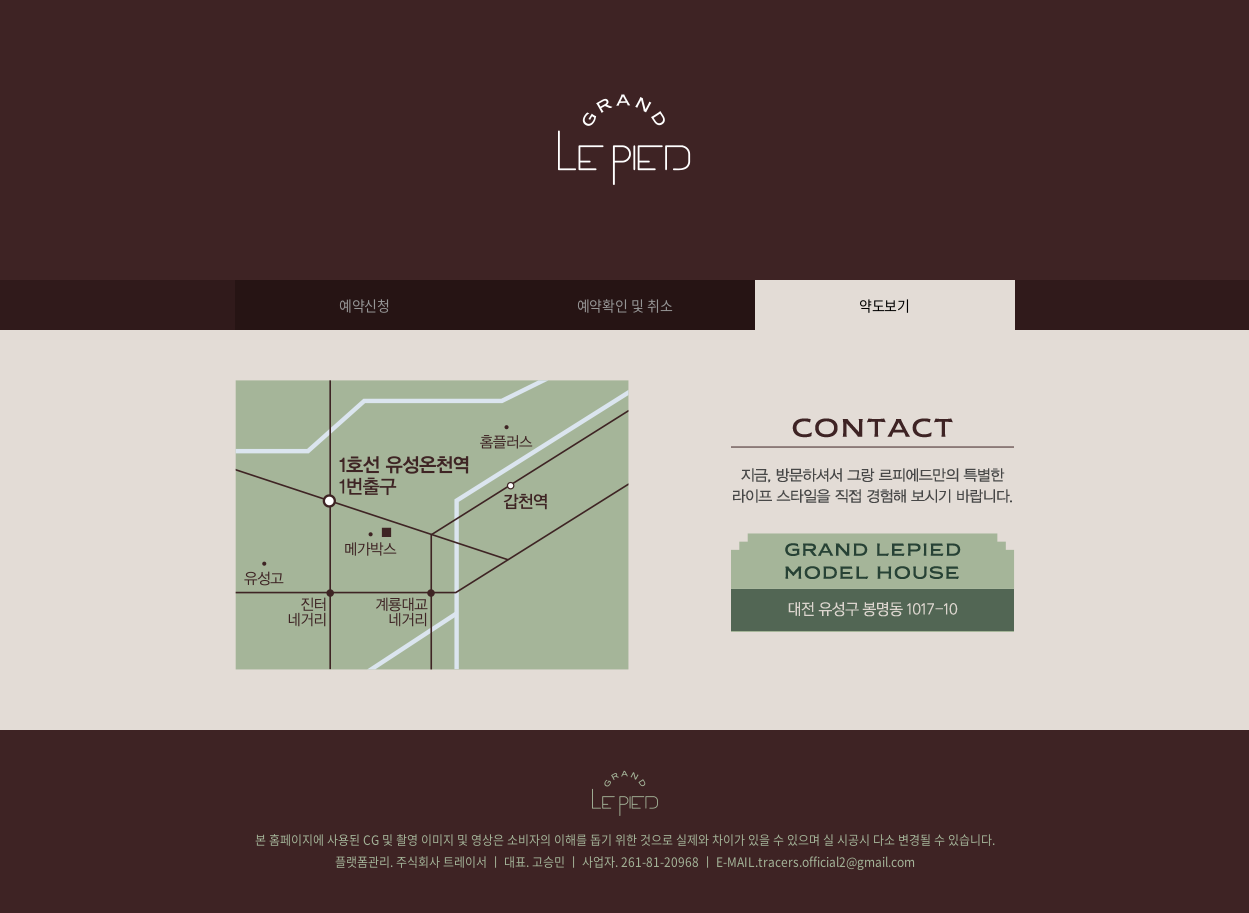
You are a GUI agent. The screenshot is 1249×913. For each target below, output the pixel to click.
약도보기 (884, 305)
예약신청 (364, 305)
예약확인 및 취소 (625, 305)
